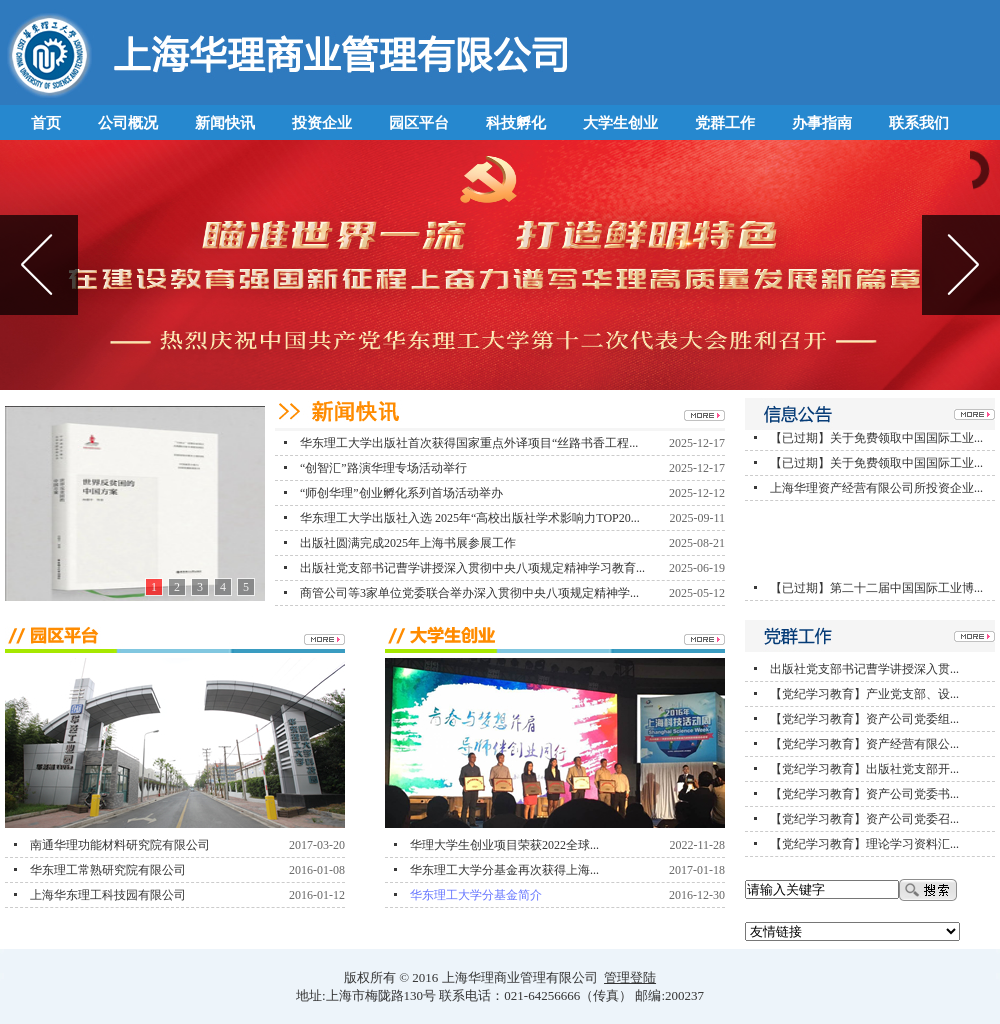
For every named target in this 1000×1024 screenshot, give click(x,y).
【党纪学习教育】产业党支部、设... (864, 694)
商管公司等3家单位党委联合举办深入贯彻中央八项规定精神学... (469, 593)
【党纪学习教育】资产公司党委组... (864, 719)
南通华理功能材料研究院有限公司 (120, 845)
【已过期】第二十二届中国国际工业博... (876, 593)
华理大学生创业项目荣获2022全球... (504, 845)
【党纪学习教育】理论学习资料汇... (864, 844)
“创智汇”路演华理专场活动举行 (383, 468)
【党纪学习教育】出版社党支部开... (864, 769)
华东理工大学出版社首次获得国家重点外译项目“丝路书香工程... (469, 443)
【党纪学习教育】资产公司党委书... (864, 794)
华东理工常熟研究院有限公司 (108, 870)
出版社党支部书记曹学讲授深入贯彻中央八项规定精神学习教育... (472, 568)
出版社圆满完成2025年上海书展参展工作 (408, 543)
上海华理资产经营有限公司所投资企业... (876, 493)
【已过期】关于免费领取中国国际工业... (876, 443)
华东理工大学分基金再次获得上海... (504, 870)
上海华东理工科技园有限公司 (108, 895)
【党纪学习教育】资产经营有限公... (864, 744)
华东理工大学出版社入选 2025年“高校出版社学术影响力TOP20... (470, 518)
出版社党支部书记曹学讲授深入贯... (864, 669)
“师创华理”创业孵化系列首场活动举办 (401, 493)
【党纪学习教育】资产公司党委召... (864, 819)
